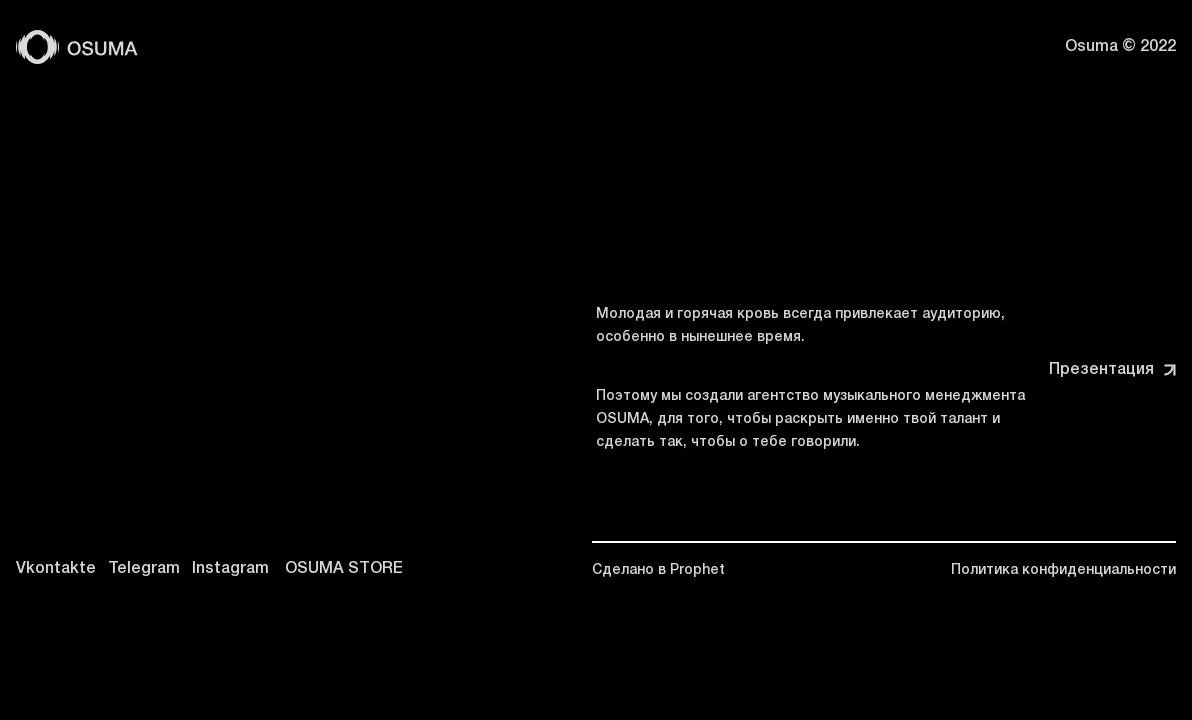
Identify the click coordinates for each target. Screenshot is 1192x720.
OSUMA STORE (344, 569)
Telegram (144, 569)
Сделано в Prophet (658, 570)
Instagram (230, 569)
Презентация (1112, 370)
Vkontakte (56, 569)
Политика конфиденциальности (1063, 570)
